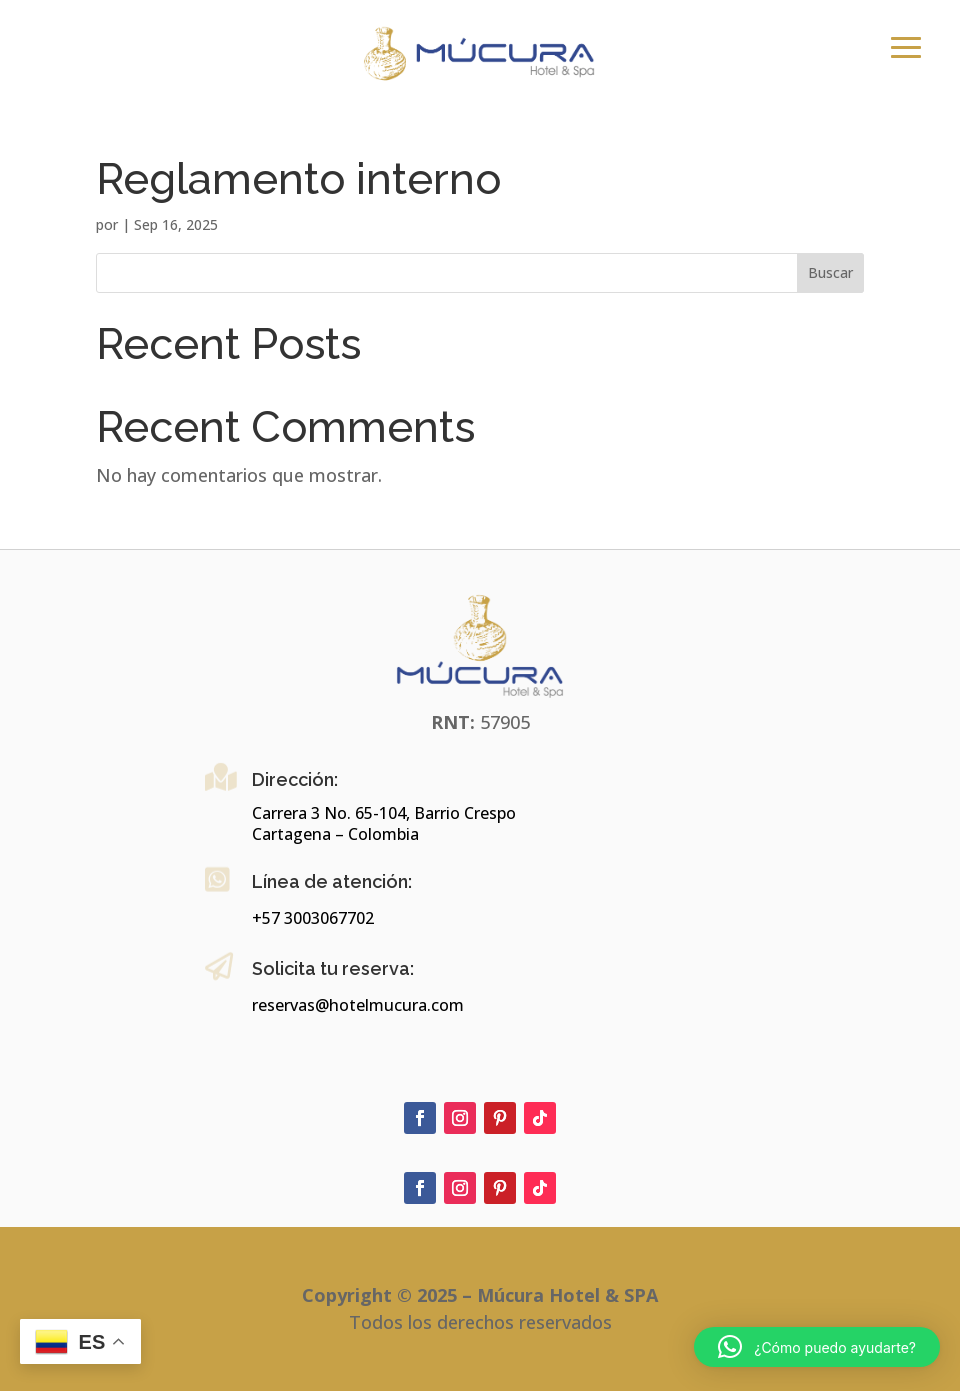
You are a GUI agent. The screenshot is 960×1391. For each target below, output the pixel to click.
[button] (817, 1347)
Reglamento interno (298, 179)
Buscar (830, 272)
